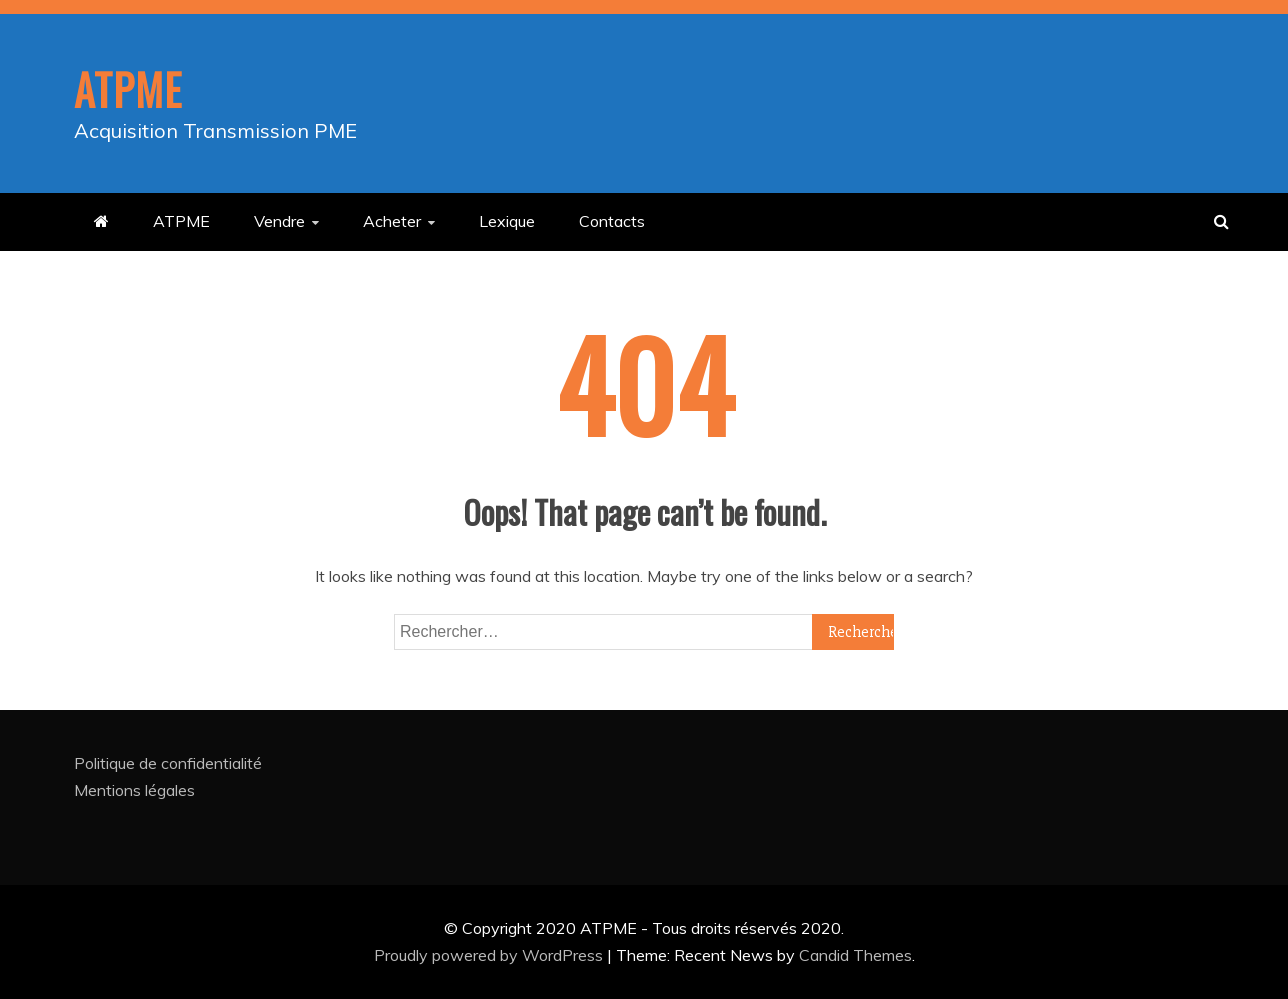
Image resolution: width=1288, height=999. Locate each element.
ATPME (128, 89)
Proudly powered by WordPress (490, 955)
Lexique (507, 221)
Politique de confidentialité (168, 763)
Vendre (279, 221)
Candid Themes (855, 955)
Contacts (612, 221)
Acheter (392, 221)
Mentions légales (134, 790)
